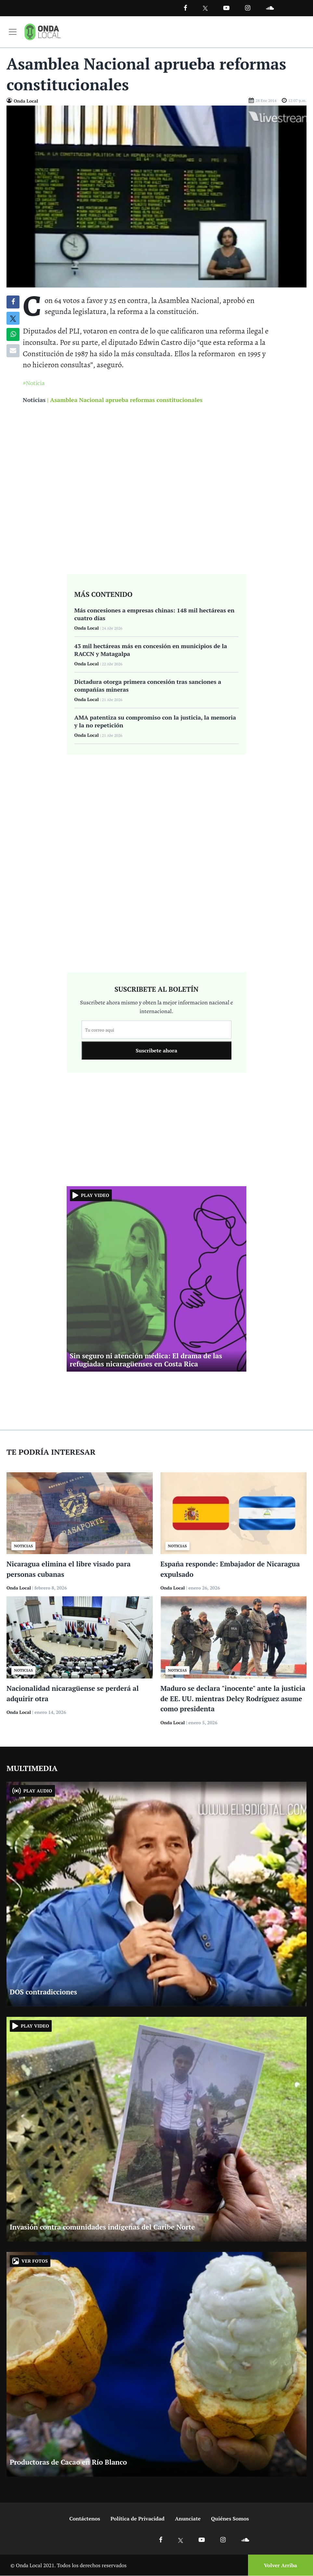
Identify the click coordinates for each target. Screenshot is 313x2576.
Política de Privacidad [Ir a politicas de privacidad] (137, 2518)
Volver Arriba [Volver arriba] (280, 2565)
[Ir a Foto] (156, 195)
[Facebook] (185, 8)
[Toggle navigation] (12, 32)
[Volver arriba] (278, 2565)
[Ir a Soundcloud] (245, 2539)
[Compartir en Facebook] (13, 302)
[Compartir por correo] (13, 351)
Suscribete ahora (156, 1050)
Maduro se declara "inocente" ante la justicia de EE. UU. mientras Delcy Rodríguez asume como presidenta (233, 1699)
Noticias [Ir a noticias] (34, 400)
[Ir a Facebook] (161, 2539)
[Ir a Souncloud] (270, 8)
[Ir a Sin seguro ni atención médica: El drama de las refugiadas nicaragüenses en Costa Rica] (157, 1278)
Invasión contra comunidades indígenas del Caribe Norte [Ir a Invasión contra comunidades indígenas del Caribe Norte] (102, 2227)
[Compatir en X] (13, 318)
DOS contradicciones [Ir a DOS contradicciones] (43, 1991)
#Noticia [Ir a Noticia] (34, 383)
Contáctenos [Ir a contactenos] (84, 2518)
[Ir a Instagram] (247, 8)
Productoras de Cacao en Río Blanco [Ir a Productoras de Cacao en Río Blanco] (68, 2462)
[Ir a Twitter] (205, 8)
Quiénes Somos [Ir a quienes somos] (230, 2518)
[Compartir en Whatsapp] (13, 334)
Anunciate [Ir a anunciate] (188, 2518)
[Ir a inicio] (42, 32)
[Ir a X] (180, 2539)
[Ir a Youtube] (226, 8)
